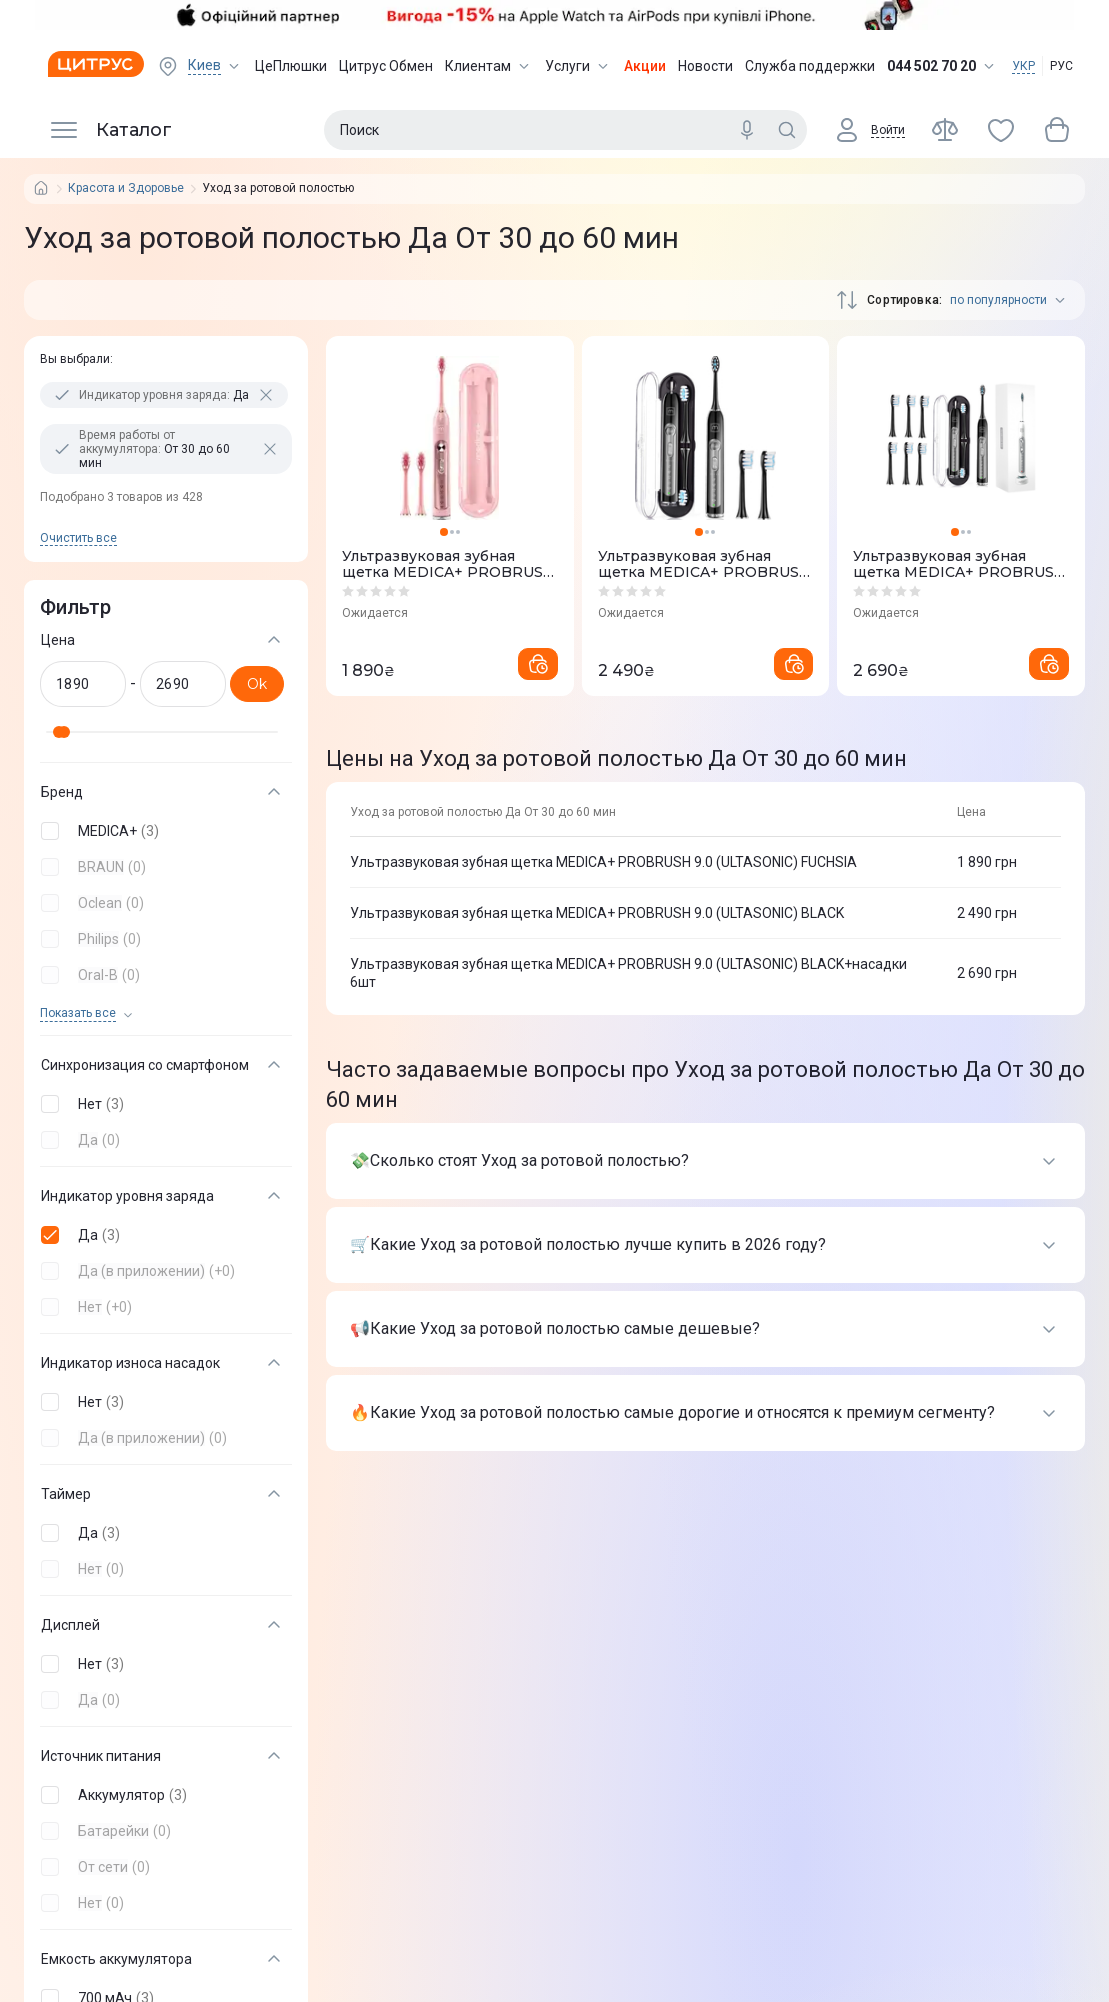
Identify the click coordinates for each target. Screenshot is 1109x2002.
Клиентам (489, 66)
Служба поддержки (810, 66)
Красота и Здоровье (126, 188)
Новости (705, 66)
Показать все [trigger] (78, 1013)
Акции (645, 66)
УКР (1023, 66)
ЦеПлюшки (291, 66)
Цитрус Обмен (386, 66)
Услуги (578, 66)
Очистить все (78, 538)
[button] (162, 831)
